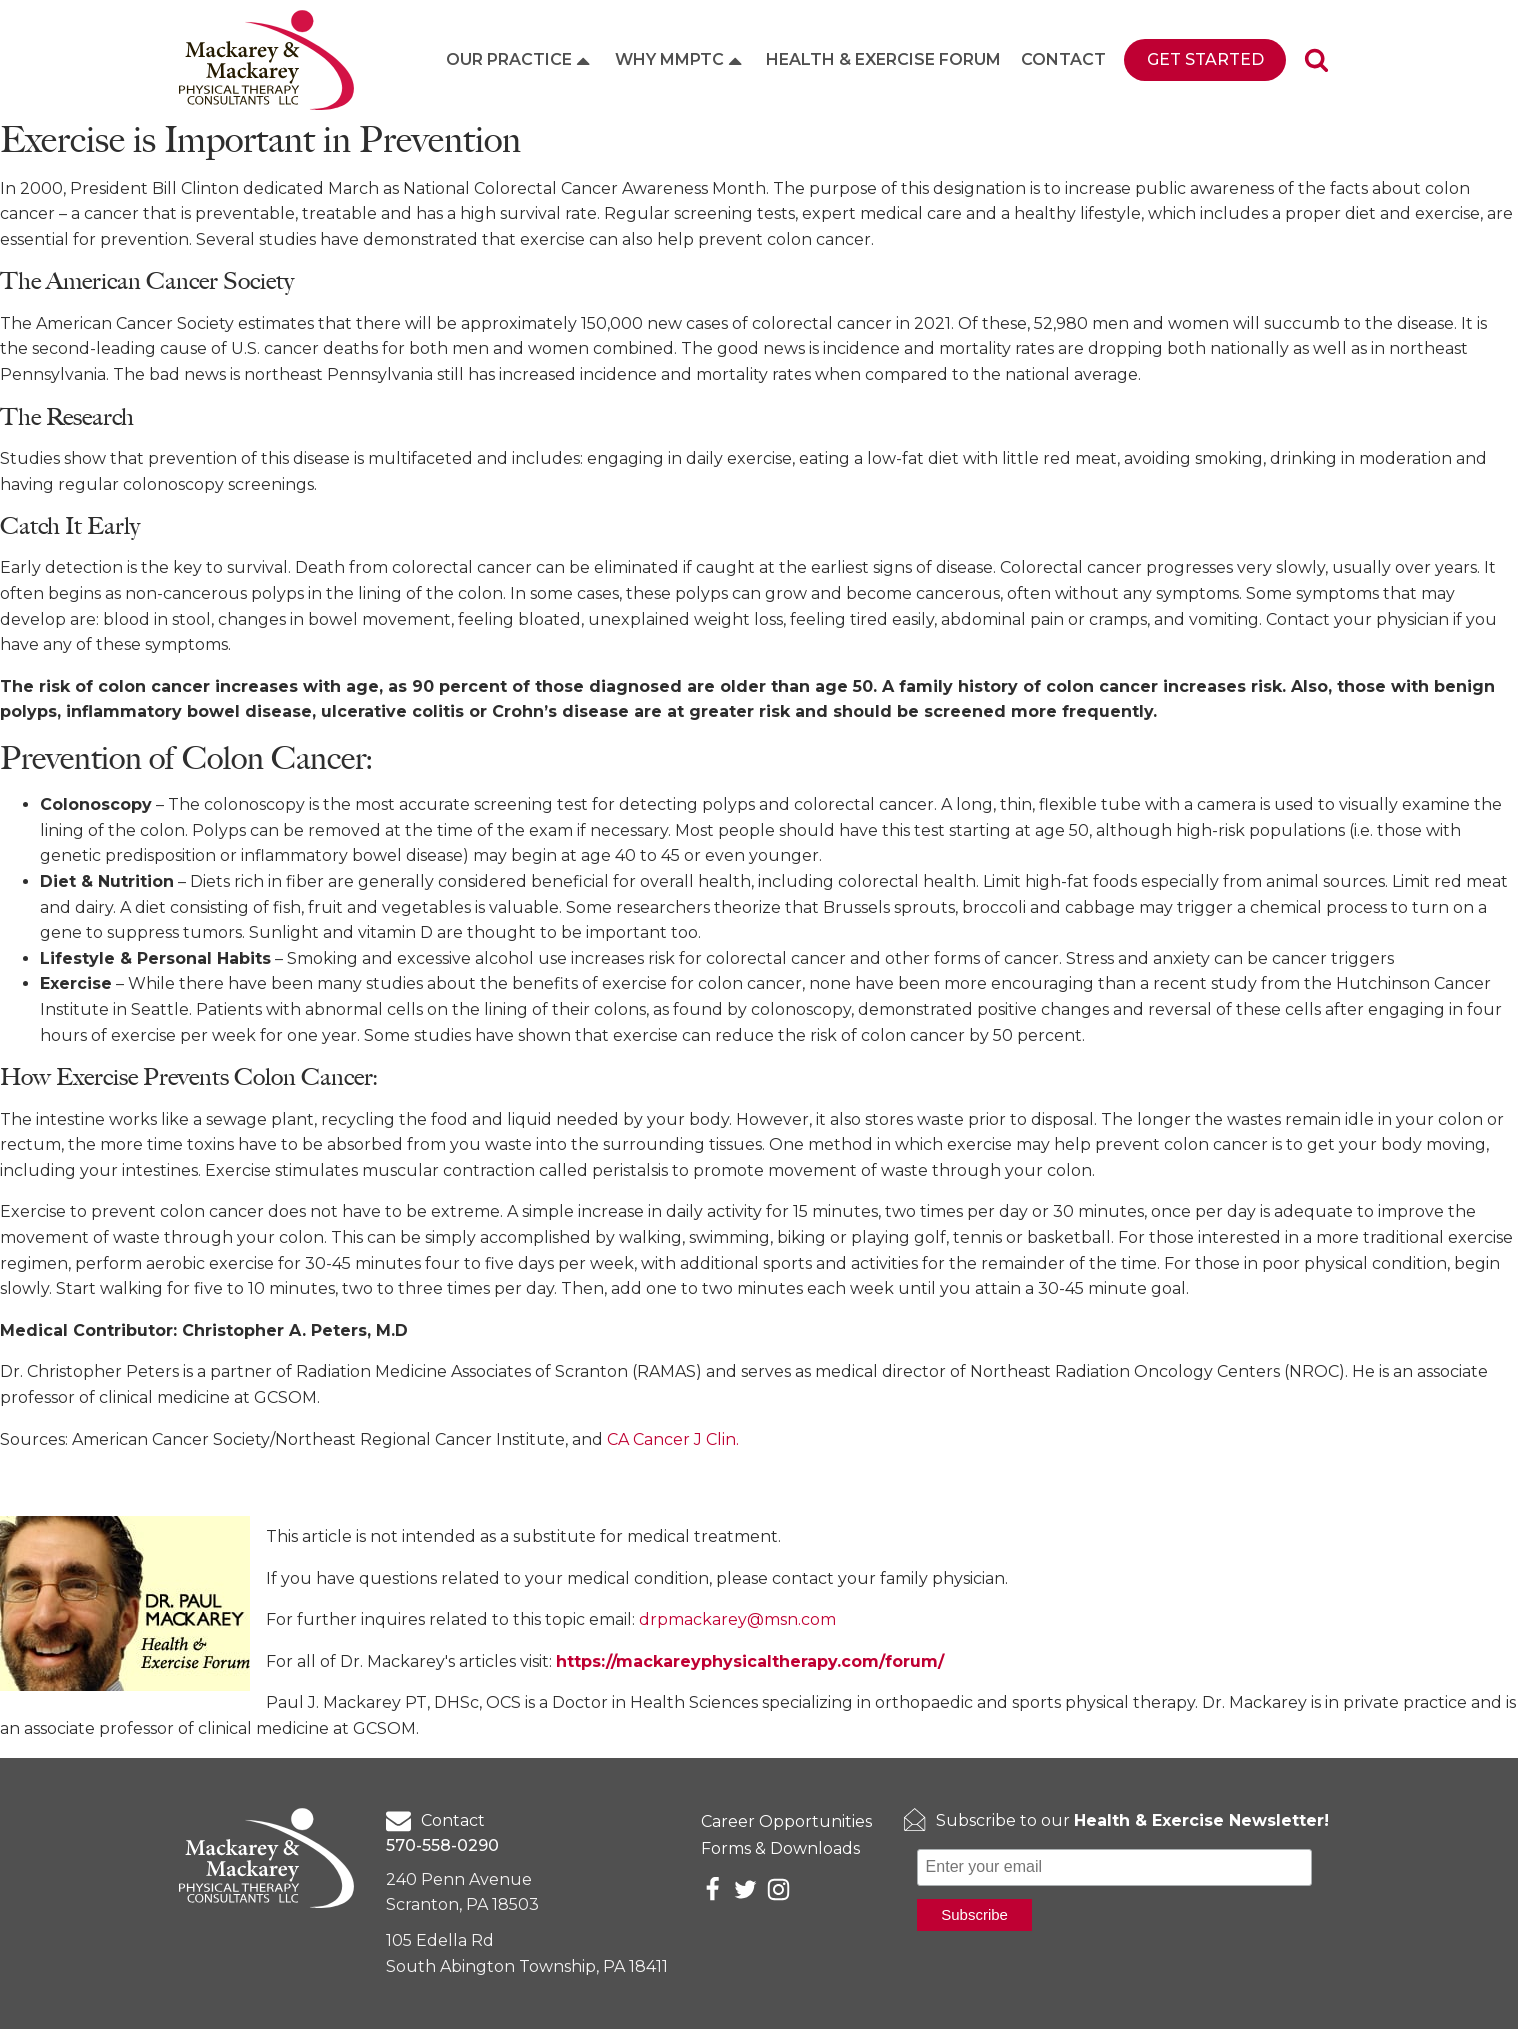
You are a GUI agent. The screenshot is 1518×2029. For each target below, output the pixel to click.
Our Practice (520, 60)
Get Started (1205, 59)
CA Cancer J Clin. (673, 1439)
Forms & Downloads (780, 1848)
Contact (1063, 59)
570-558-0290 (442, 1845)
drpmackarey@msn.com (737, 1619)
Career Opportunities (786, 1821)
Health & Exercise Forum (883, 59)
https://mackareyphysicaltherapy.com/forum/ (750, 1661)
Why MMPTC (680, 60)
